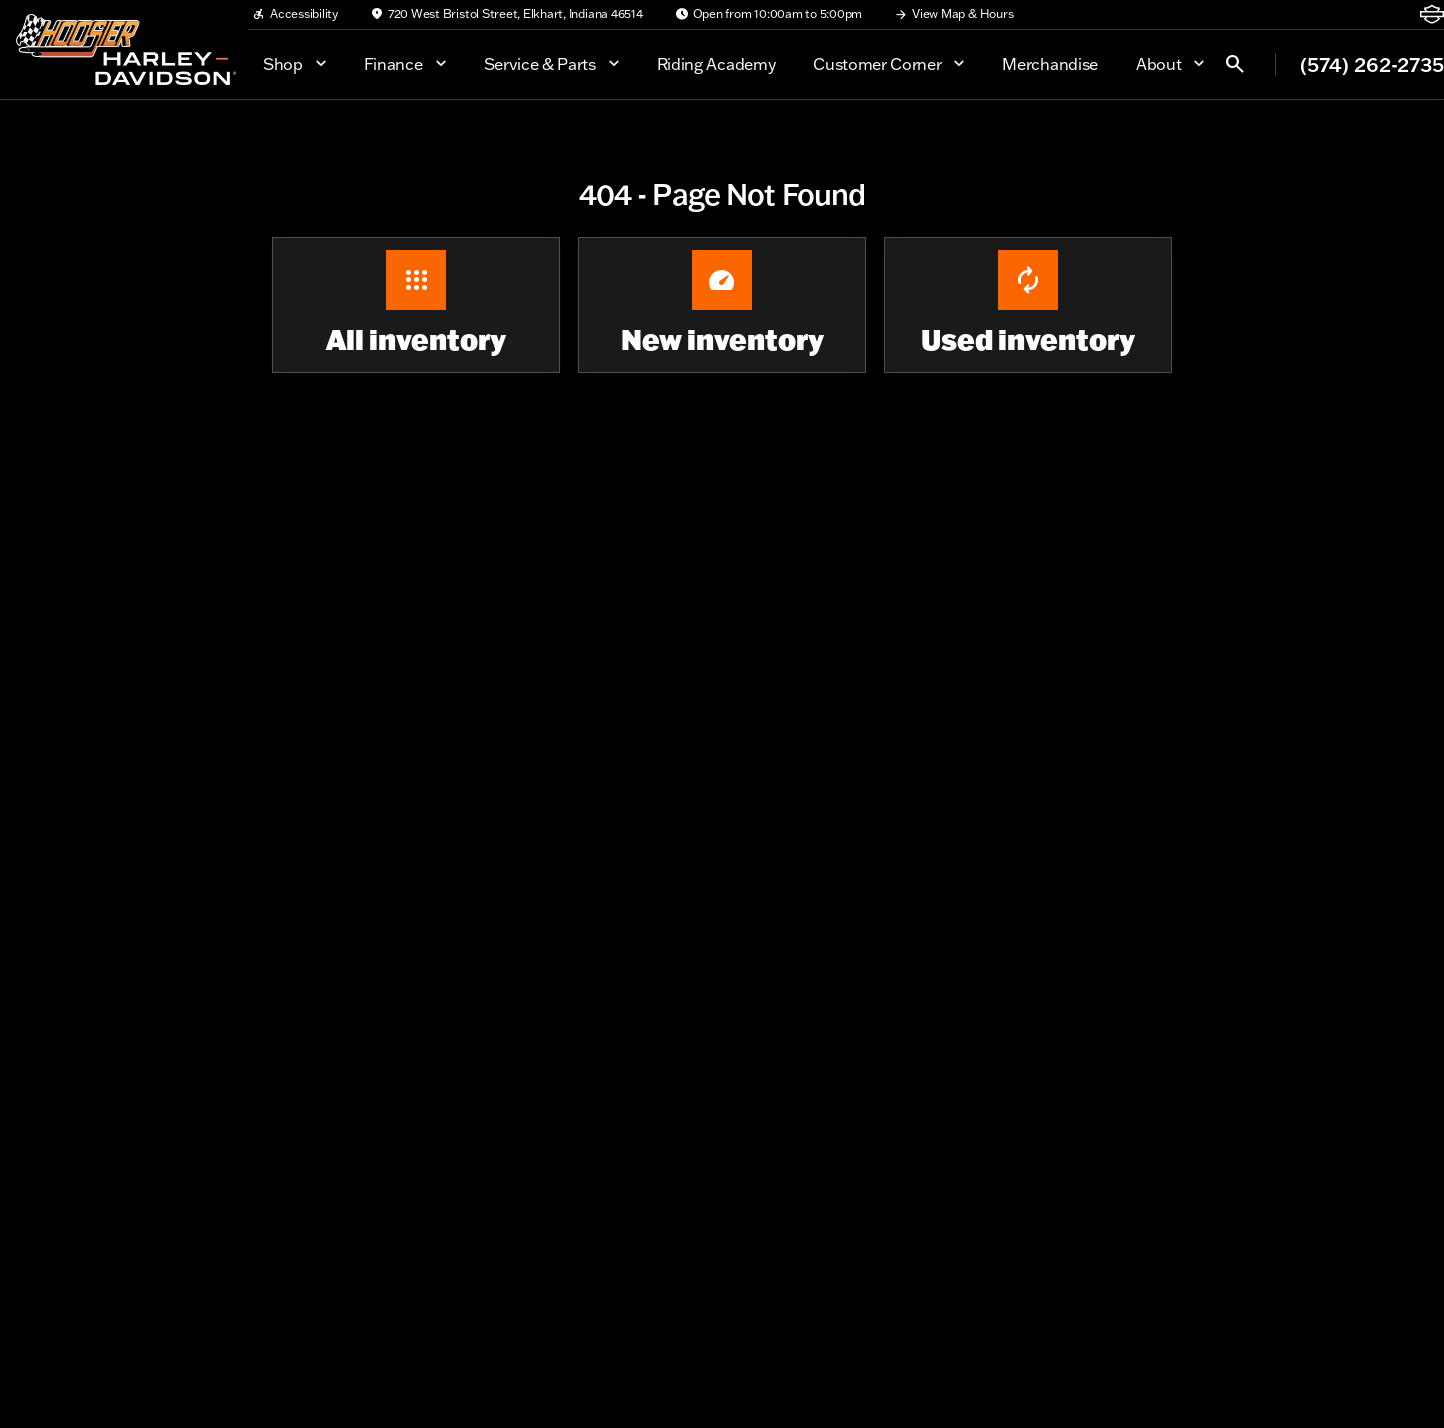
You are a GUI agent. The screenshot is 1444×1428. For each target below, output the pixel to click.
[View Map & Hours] (953, 14)
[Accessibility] (295, 14)
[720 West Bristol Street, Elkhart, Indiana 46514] (506, 14)
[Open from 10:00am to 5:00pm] (769, 14)
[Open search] (1235, 64)
